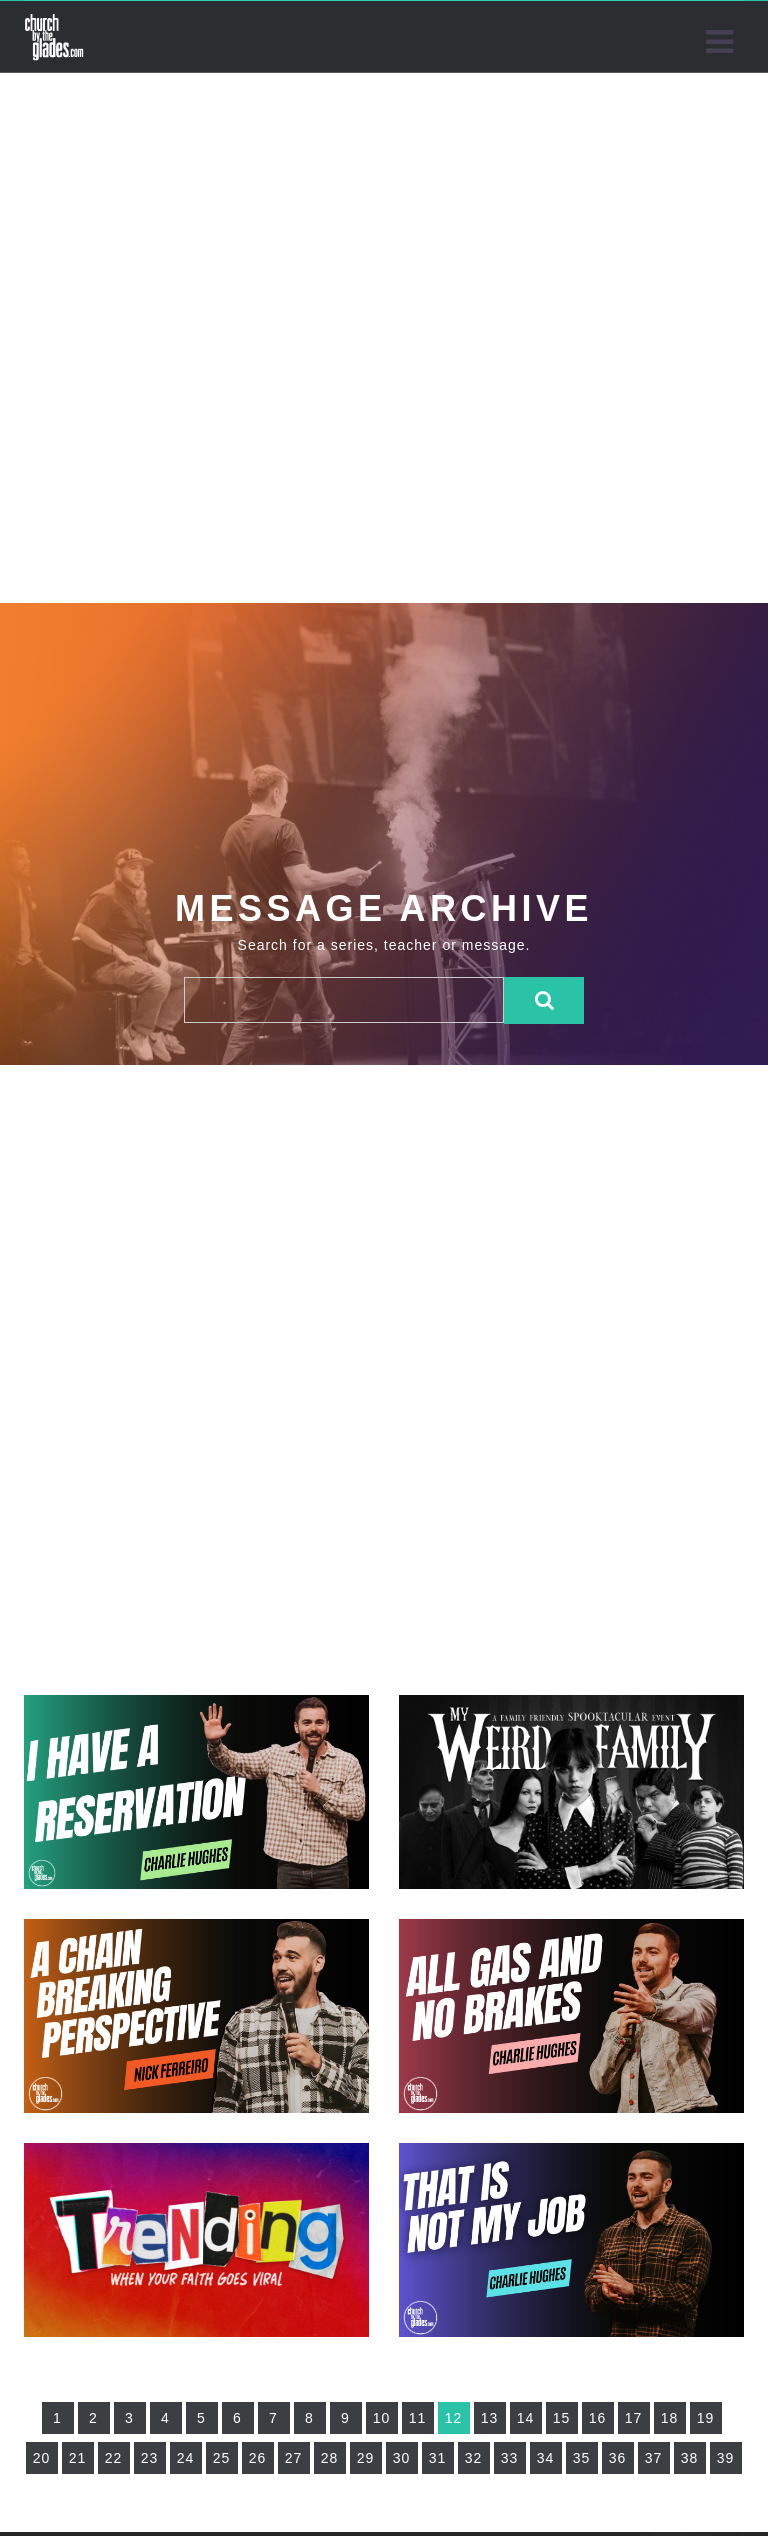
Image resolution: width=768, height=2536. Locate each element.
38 (690, 2458)
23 (150, 2458)
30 (402, 2458)
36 (618, 2458)
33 (510, 2458)
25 (222, 2458)
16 (598, 2418)
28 (330, 2458)
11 (418, 2418)
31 (438, 2458)
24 (186, 2458)
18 (670, 2418)
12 (454, 2418)
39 (726, 2458)
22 (114, 2458)
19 (706, 2418)
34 (546, 2458)
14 (526, 2418)
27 (294, 2458)
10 (382, 2418)
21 (78, 2458)
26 (258, 2458)
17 (634, 2418)
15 (562, 2418)
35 (582, 2458)
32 (474, 2458)
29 (366, 2458)
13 (490, 2418)
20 (42, 2458)
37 (654, 2458)
